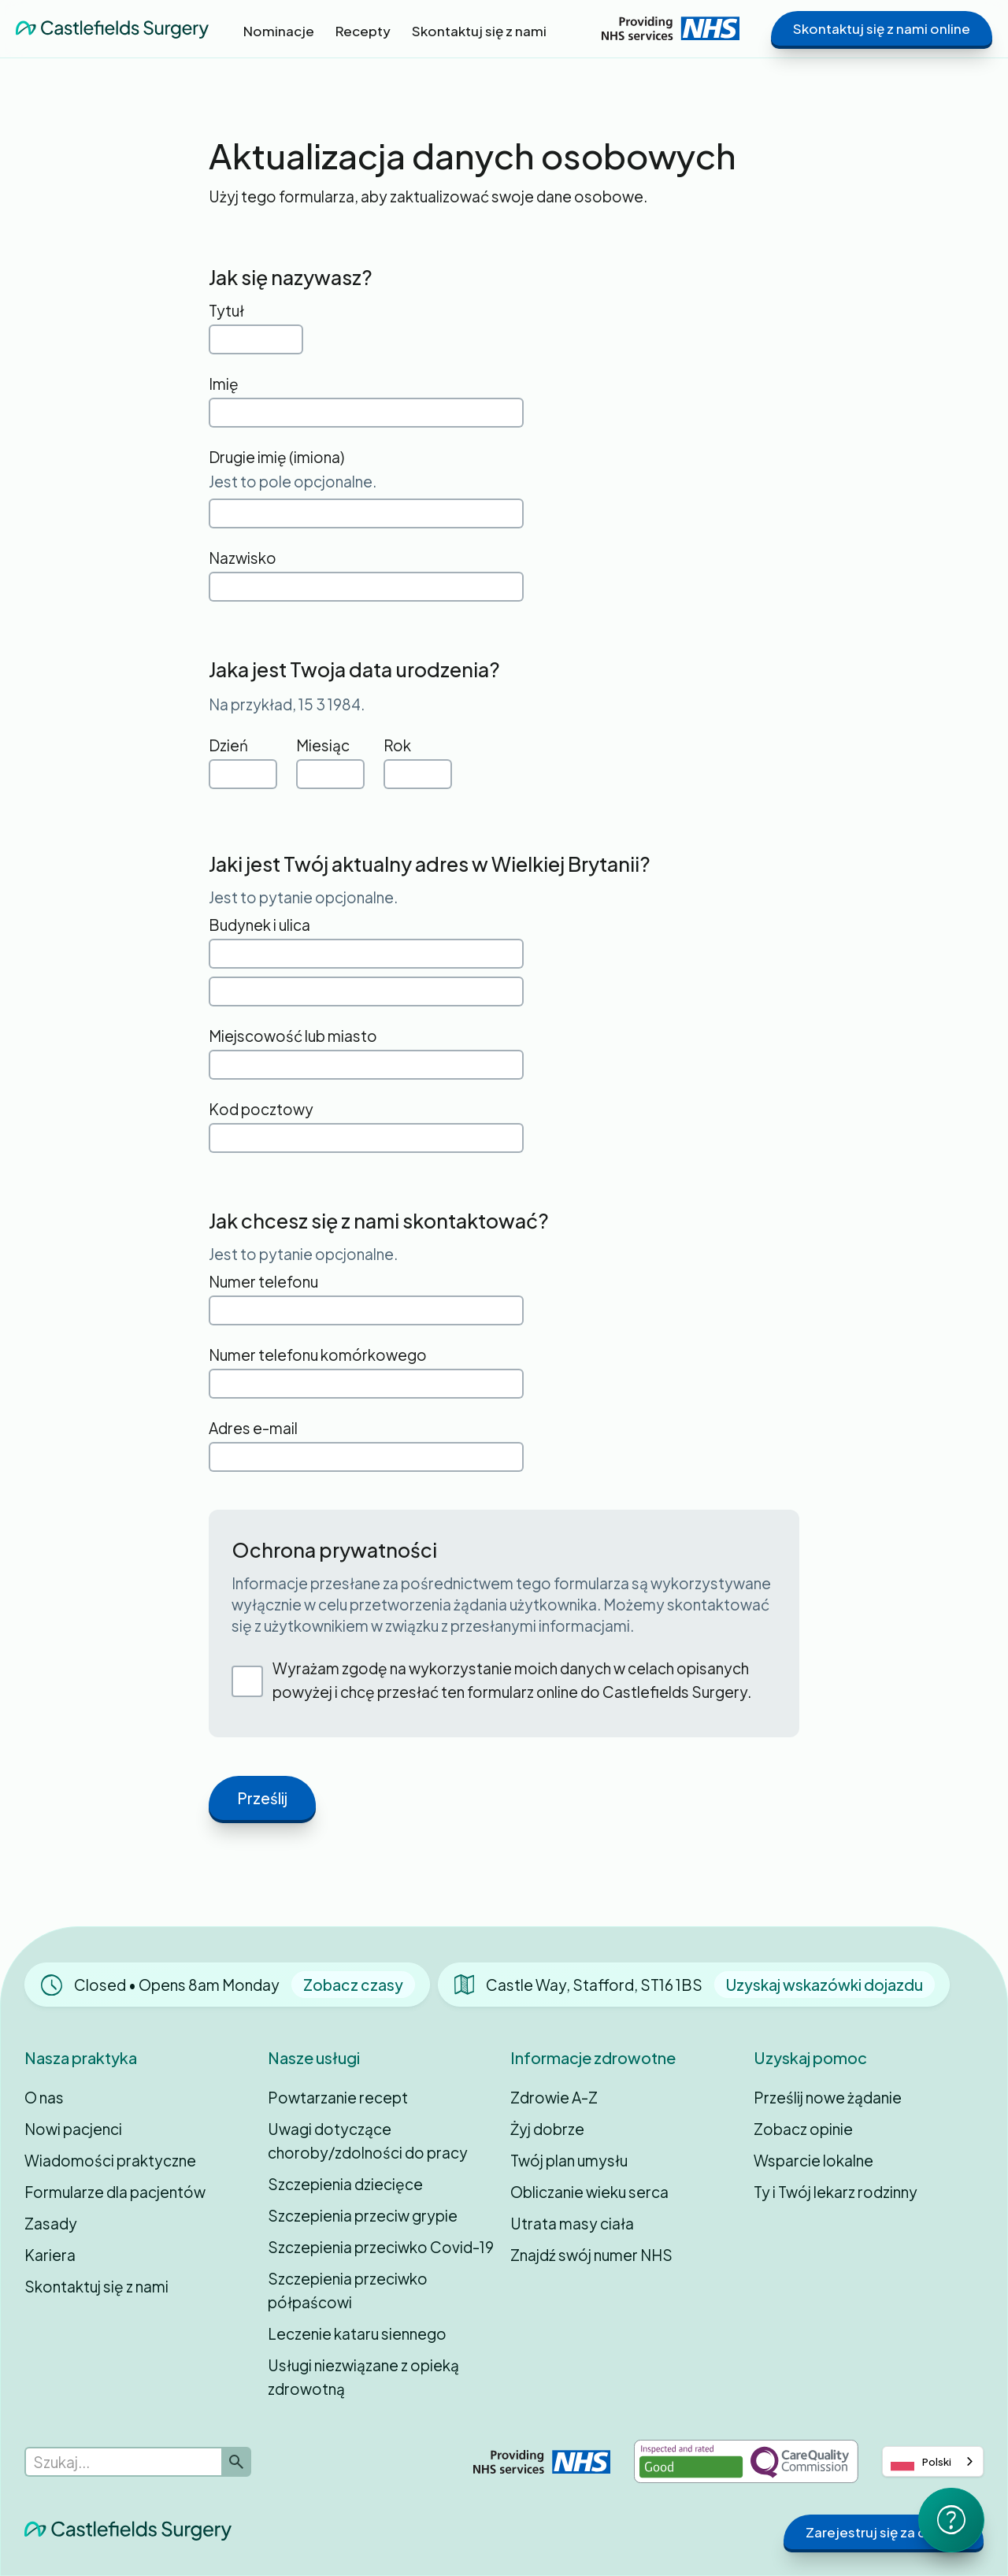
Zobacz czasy (353, 1984)
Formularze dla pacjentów (115, 2191)
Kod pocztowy (261, 1108)
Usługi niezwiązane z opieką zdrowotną (363, 2376)
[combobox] (933, 2461)
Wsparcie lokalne (813, 2160)
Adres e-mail (253, 1427)
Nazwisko (242, 557)
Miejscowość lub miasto (293, 1035)
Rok (397, 745)
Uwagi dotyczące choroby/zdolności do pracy (368, 2140)
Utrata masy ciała (572, 2223)
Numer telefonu (263, 1281)
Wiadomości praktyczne (110, 2160)
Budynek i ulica (259, 924)
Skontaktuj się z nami (96, 2286)
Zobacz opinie (803, 2128)
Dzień (228, 745)
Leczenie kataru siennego (357, 2333)
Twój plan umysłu (569, 2160)
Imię (224, 383)
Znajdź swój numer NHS (591, 2254)
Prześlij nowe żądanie (828, 2097)
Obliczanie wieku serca (589, 2191)
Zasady (50, 2223)
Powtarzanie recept (338, 2097)
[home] (112, 29)
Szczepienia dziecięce (345, 2183)
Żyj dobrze (547, 2128)
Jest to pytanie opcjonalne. (303, 897)
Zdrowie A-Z (554, 2097)
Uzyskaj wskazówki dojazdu (824, 1984)
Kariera (50, 2254)
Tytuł (226, 310)
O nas (44, 2097)
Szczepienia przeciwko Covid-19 (381, 2246)
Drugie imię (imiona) (276, 456)
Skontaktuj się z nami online (881, 28)
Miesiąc (323, 745)
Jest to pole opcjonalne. (292, 481)
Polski (921, 2461)
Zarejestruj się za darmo (884, 2532)
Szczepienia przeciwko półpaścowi (348, 2290)
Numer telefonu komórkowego (318, 1354)
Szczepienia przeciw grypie (363, 2215)
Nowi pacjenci (73, 2128)
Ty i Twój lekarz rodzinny (835, 2191)
